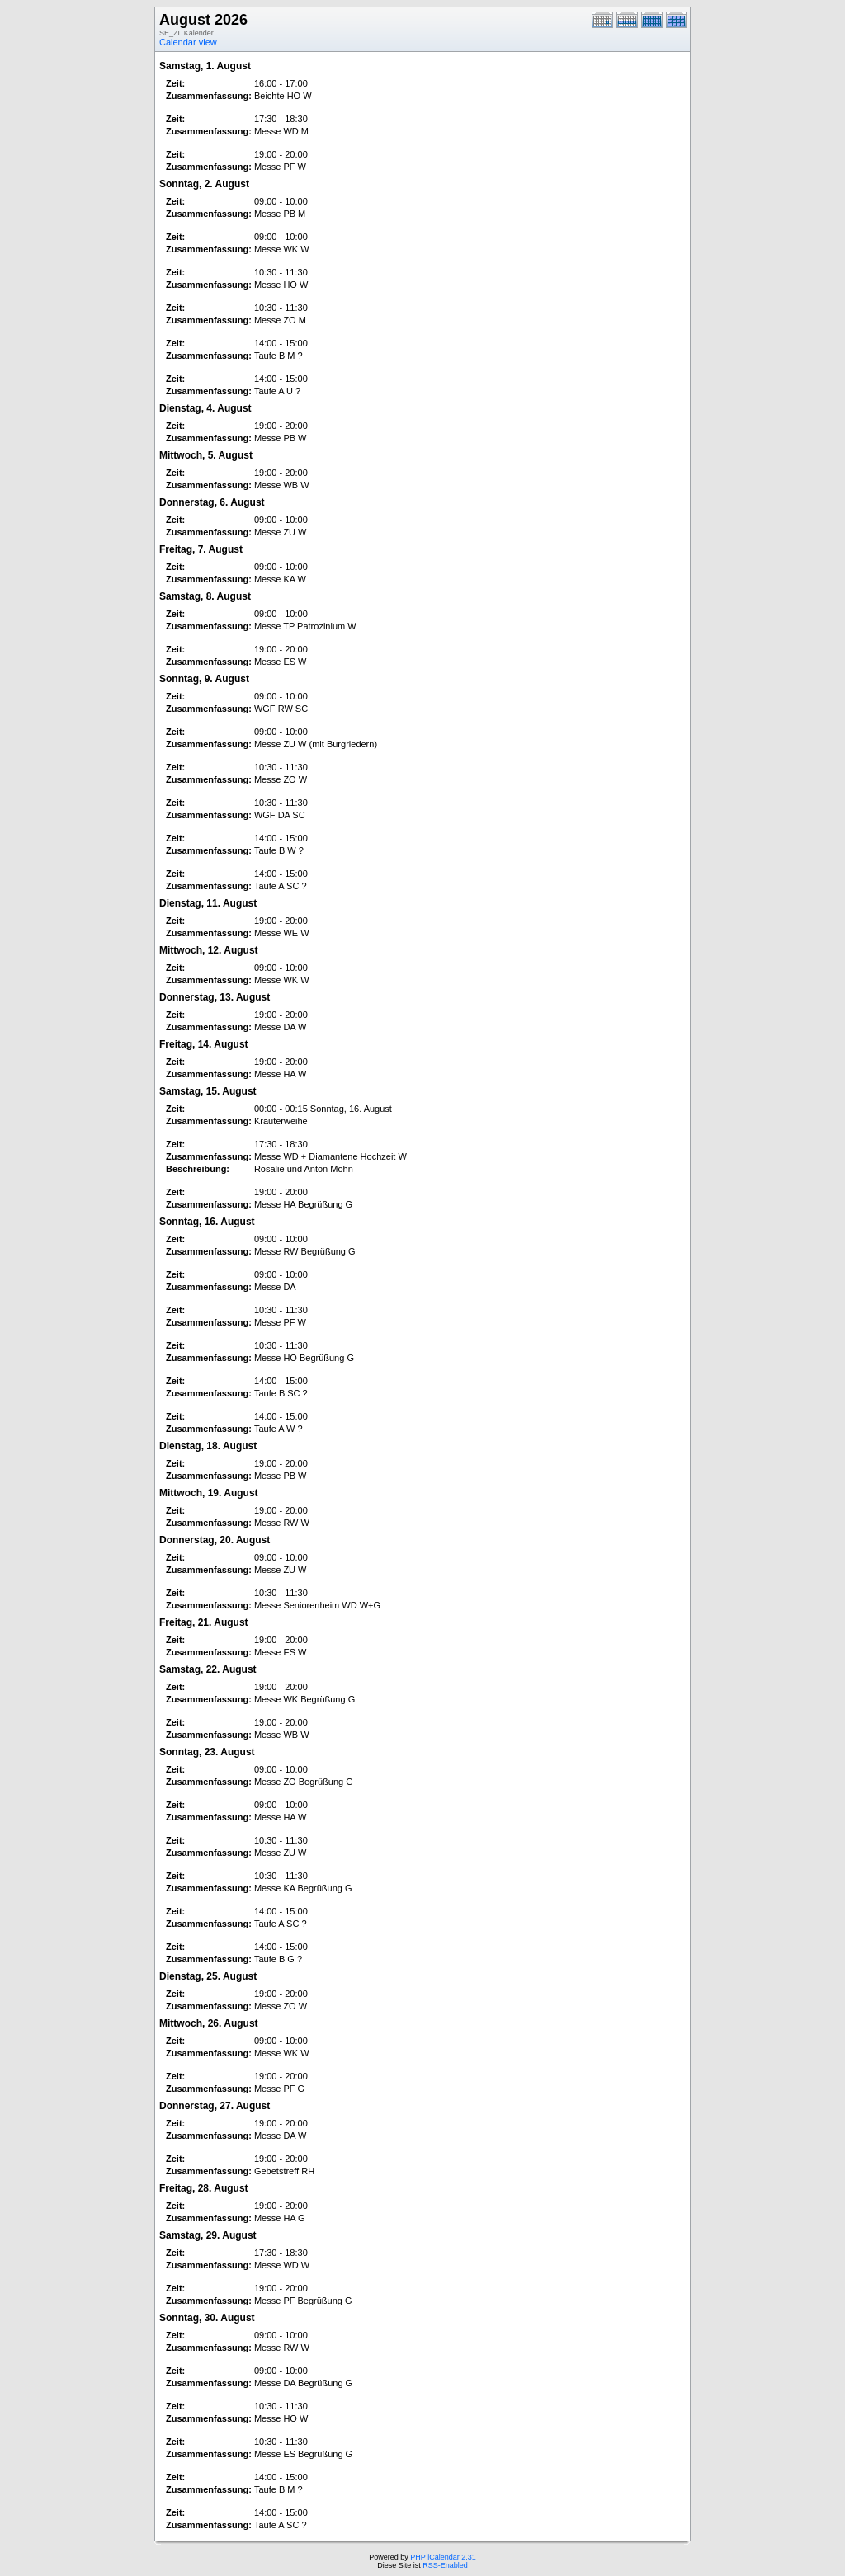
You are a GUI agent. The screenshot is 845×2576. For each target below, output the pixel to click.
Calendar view (188, 42)
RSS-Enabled (445, 2565)
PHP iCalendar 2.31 (442, 2557)
